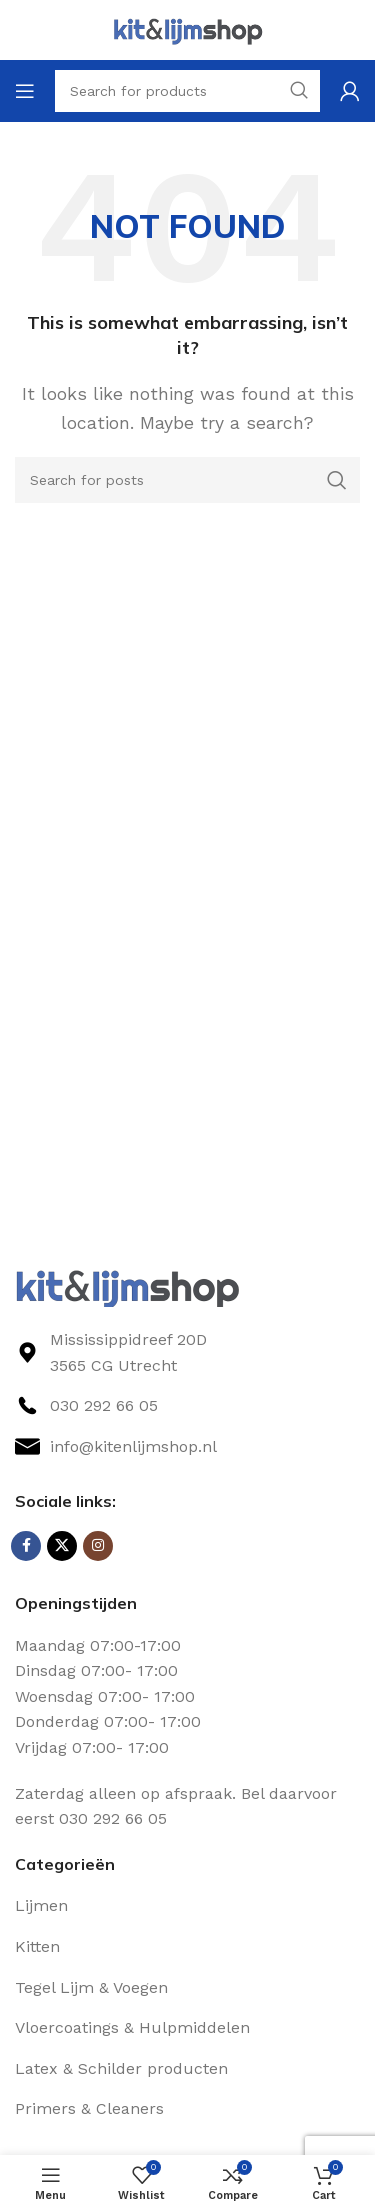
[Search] (187, 480)
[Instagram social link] (98, 1546)
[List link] (187, 1406)
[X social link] (62, 1546)
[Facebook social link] (26, 1546)
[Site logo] (188, 28)
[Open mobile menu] (25, 91)
